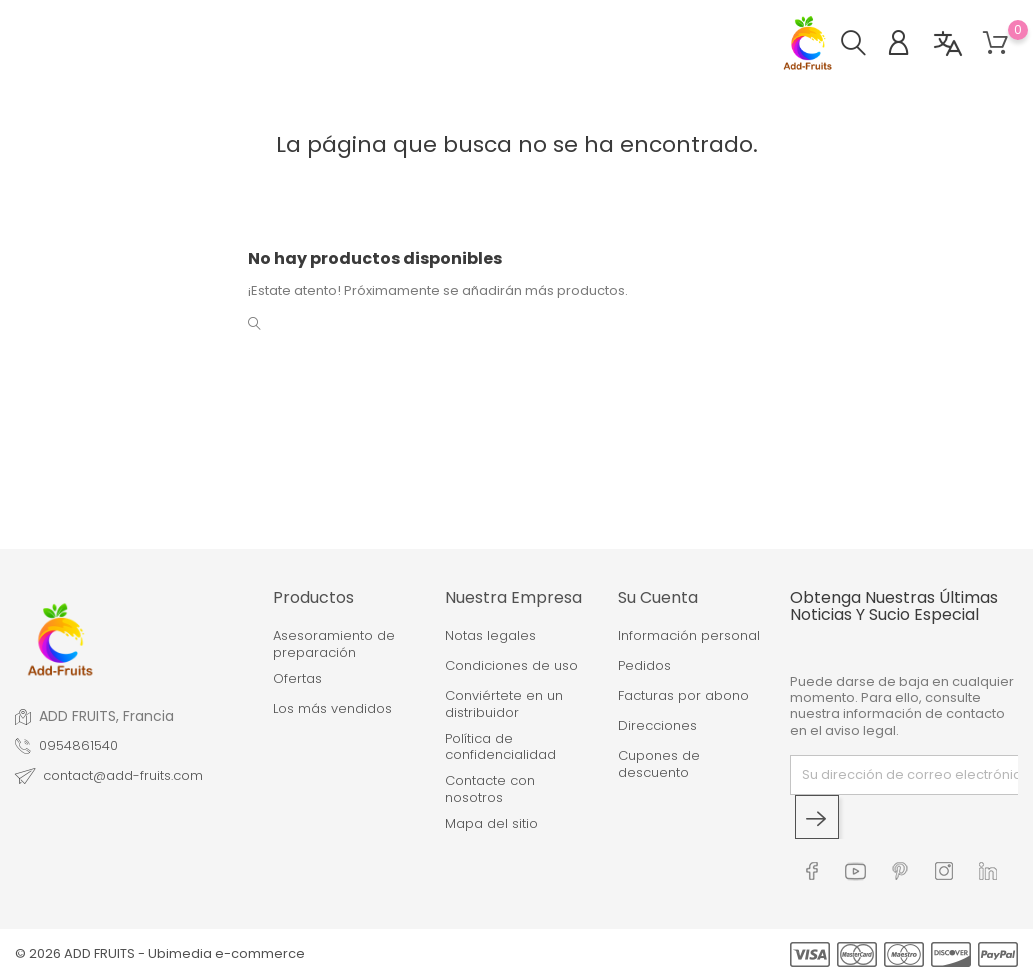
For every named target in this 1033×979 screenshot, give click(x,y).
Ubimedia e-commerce (226, 953)
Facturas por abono (683, 696)
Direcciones (657, 726)
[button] (863, 45)
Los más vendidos (332, 709)
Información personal (689, 636)
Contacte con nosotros (490, 789)
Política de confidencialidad (500, 747)
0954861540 (78, 746)
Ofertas (297, 679)
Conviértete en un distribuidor (504, 704)
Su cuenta (658, 597)
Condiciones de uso (511, 666)
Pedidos (644, 666)
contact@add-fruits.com (123, 776)
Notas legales (490, 636)
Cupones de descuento (659, 764)
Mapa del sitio (491, 824)
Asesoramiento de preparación (334, 644)
